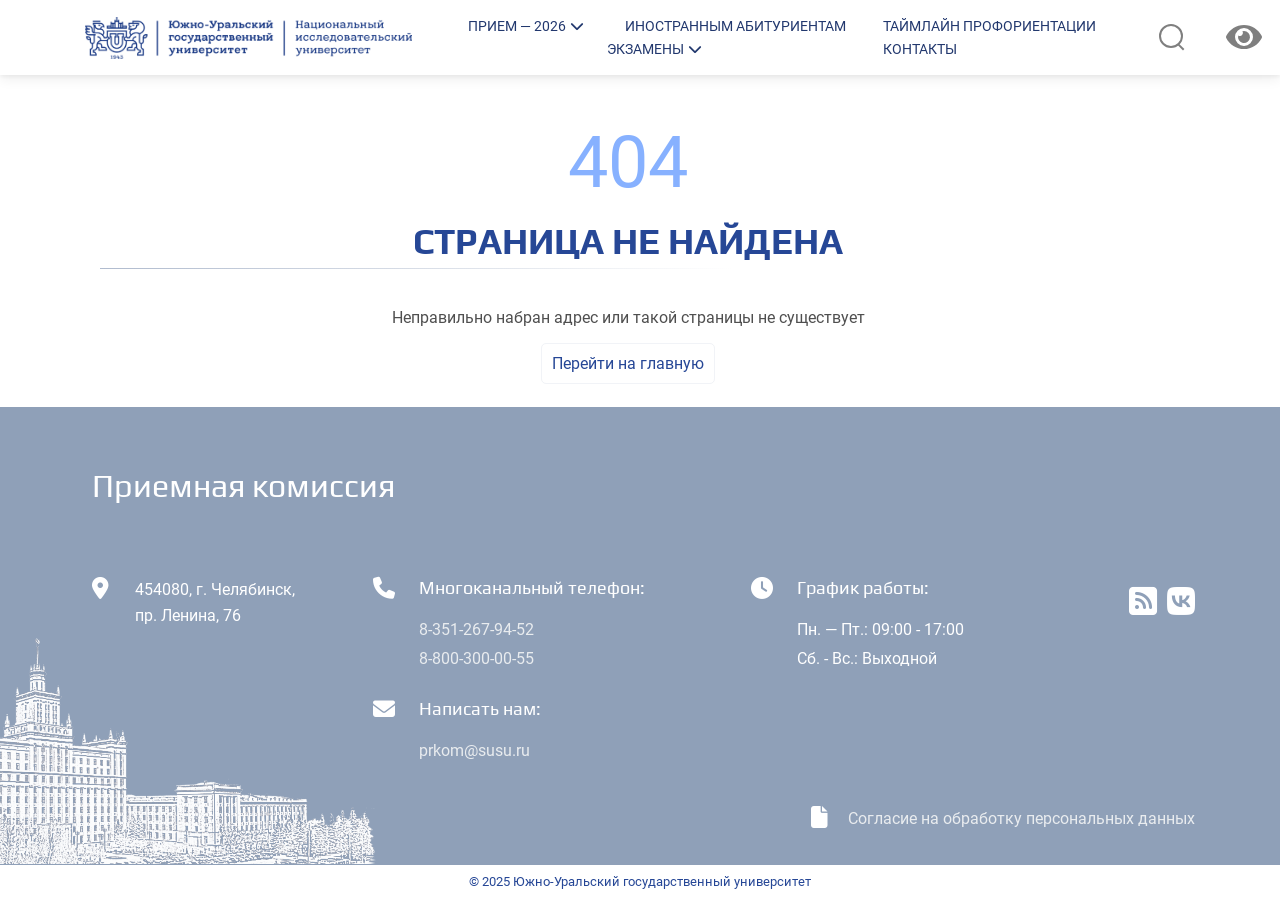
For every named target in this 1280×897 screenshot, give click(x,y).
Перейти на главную (628, 363)
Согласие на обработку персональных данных (1021, 818)
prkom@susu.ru (474, 750)
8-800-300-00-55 (476, 658)
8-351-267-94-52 (476, 629)
